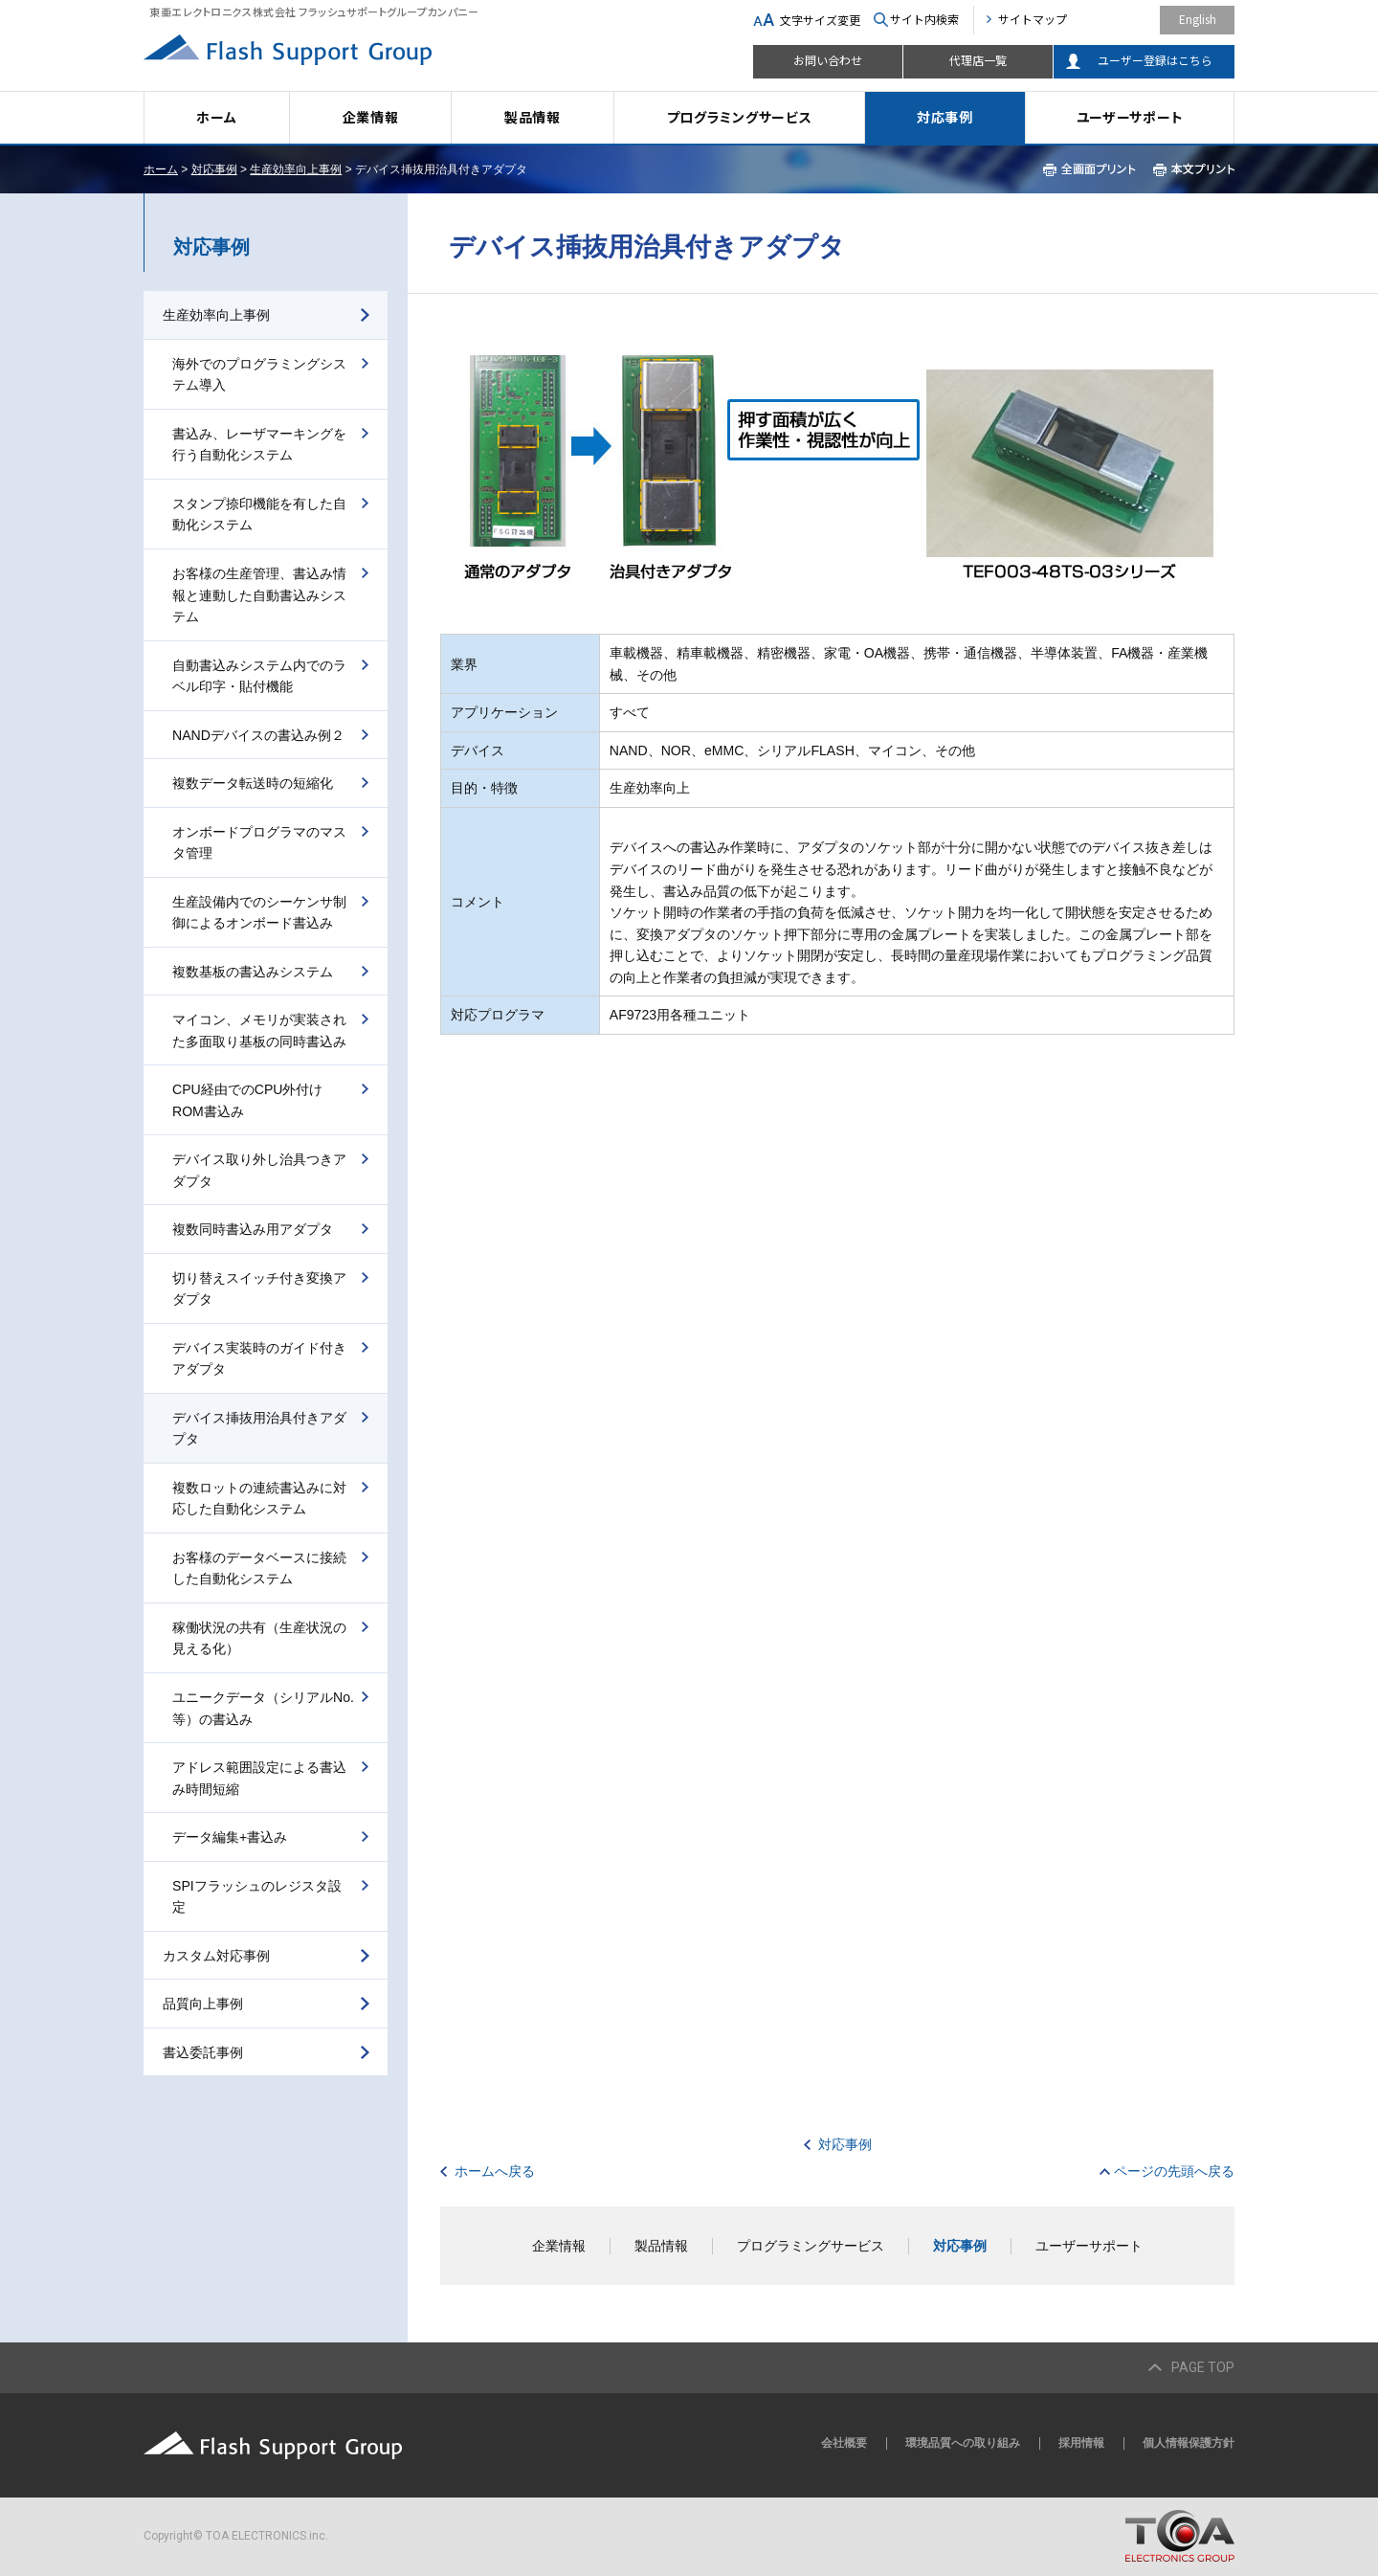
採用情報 (1081, 2443)
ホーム (216, 116)
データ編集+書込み (229, 1837)
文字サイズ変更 (820, 19)
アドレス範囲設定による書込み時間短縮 (259, 1778)
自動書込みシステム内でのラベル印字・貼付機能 (259, 676)
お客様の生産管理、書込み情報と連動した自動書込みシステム (259, 595)
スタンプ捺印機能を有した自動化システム (259, 514)
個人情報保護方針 (1188, 2443)
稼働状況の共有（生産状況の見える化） (259, 1638)
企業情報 (371, 116)
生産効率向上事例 (296, 169)
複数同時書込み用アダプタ (252, 1229)
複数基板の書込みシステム (252, 971)
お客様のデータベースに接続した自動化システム (259, 1568)
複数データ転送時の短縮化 (252, 783)
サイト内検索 (924, 19)
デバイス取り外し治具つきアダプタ (259, 1170)
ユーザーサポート (1130, 116)
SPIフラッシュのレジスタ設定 (257, 1896)
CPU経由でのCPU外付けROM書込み (247, 1100)
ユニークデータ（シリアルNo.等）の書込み (263, 1708)
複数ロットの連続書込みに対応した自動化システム (259, 1498)
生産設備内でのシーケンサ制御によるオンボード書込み (259, 912)
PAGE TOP (1202, 2367)
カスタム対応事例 (216, 1955)
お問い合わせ (827, 60)
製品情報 (532, 116)
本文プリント (1193, 169)
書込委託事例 (203, 2052)
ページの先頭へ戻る (1174, 2171)
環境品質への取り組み (962, 2443)
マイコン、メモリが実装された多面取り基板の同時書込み (259, 1030)
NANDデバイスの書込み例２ (258, 735)
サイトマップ (1032, 19)
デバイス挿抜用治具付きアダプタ (259, 1428)
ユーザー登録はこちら (1155, 60)
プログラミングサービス (739, 116)
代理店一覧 (978, 60)
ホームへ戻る (495, 2171)
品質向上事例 (203, 2003)
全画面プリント (1089, 169)
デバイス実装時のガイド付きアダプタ (259, 1359)
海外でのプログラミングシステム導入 (259, 374)
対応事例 (945, 116)
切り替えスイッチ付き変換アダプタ (259, 1289)
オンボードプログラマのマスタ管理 (259, 843)
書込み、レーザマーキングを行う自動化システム (259, 444)
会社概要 (844, 2443)
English (1197, 19)
